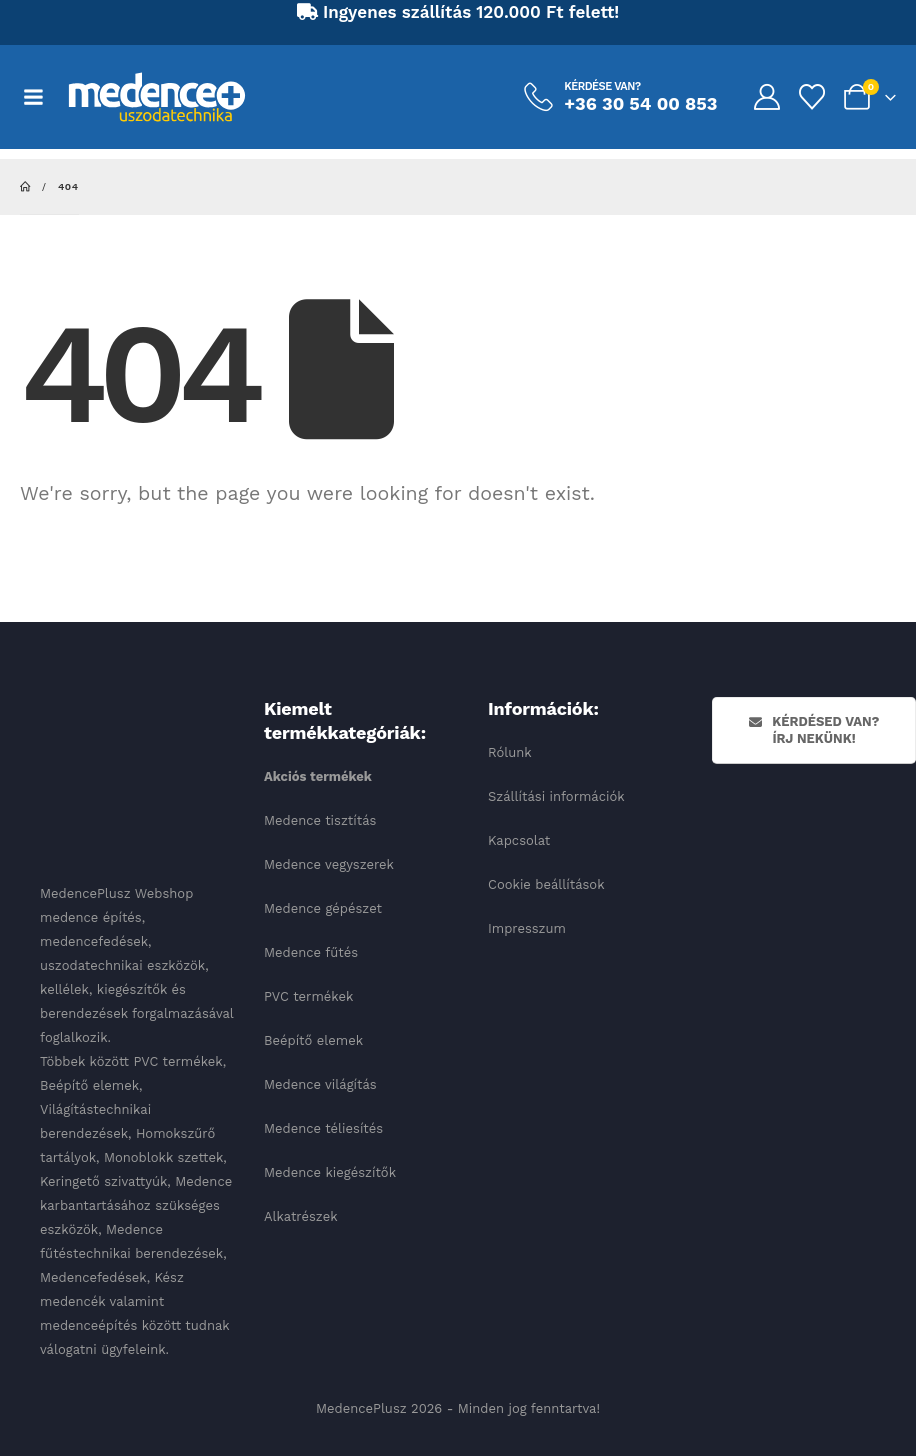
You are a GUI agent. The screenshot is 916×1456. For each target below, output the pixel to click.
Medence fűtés (311, 952)
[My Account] (766, 97)
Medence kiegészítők (330, 1172)
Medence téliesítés (323, 1128)
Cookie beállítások (546, 884)
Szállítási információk (556, 796)
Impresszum (527, 928)
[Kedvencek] (812, 97)
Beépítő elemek (313, 1040)
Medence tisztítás (320, 820)
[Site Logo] (157, 97)
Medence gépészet (323, 908)
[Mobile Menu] (43, 97)
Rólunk (510, 752)
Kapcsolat (519, 840)
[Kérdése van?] (620, 97)
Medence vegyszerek (329, 864)
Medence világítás (320, 1084)
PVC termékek (308, 996)
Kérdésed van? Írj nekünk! (814, 730)
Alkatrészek (301, 1216)
